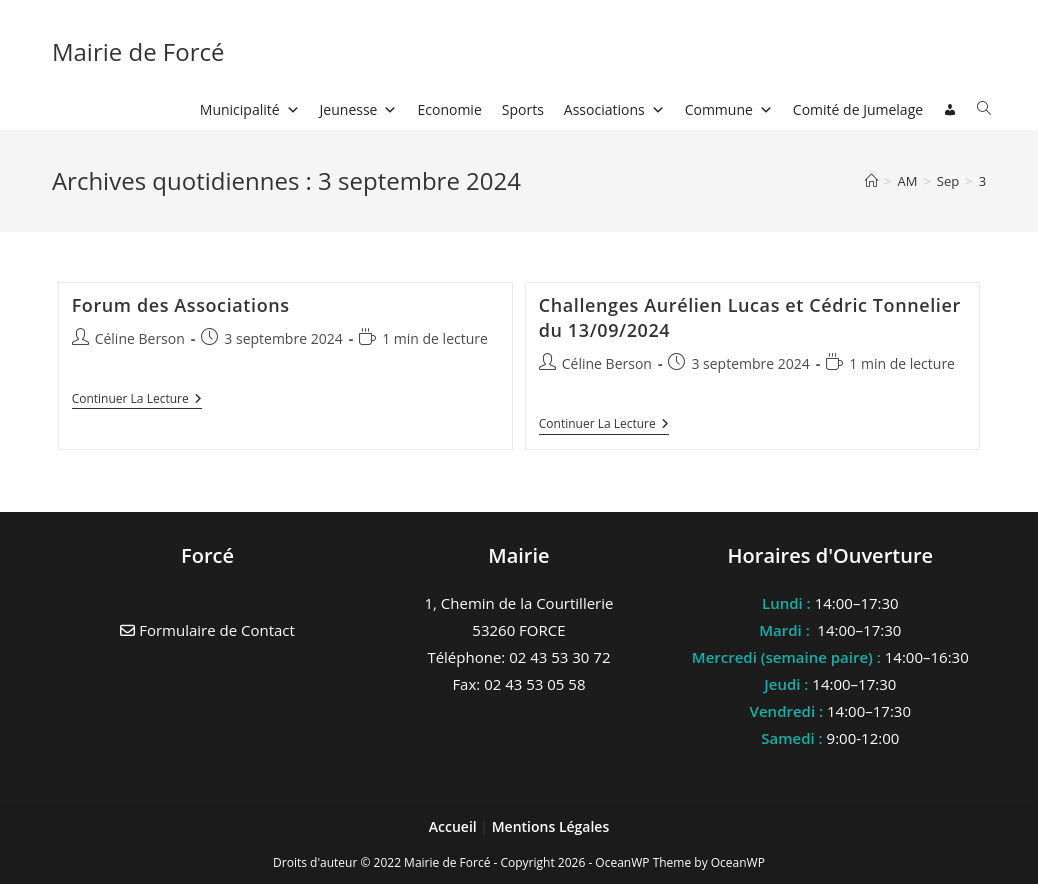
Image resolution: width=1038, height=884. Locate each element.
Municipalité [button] (250, 109)
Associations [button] (614, 109)
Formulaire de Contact (207, 630)
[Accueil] (871, 181)
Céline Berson (140, 338)
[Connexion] (950, 110)
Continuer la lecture (137, 400)
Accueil (455, 826)
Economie (449, 109)
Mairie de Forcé (138, 51)
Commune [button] (729, 109)
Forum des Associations (181, 305)
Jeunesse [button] (359, 109)
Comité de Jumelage (858, 109)
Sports (523, 109)
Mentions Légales (551, 826)
